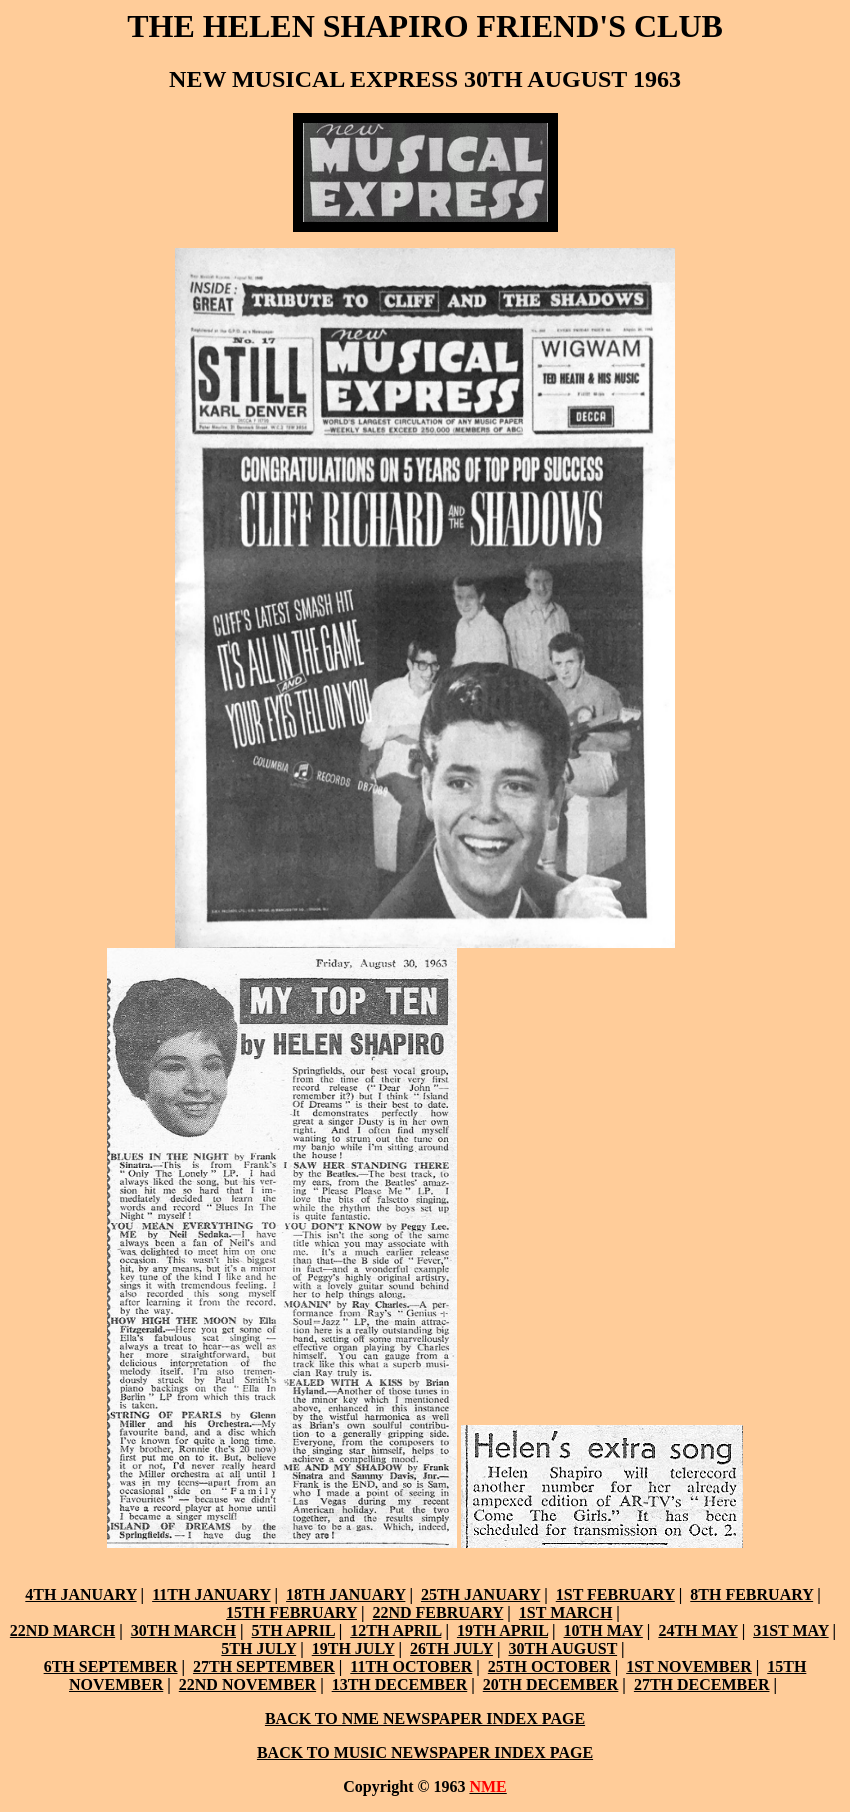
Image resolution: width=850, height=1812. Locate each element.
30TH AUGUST (562, 1648)
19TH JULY (353, 1648)
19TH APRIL (502, 1630)
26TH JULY (451, 1648)
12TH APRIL (395, 1630)
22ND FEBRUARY (437, 1612)
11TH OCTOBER (411, 1666)
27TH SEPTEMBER (264, 1666)
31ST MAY (790, 1630)
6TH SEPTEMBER (111, 1666)
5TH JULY (258, 1648)
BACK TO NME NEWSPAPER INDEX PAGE (425, 1718)
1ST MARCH (566, 1612)
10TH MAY (603, 1630)
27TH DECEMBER (702, 1684)
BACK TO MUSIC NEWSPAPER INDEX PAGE (425, 1752)
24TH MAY (697, 1630)
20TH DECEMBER (551, 1684)
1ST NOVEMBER (689, 1666)
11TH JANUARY (211, 1594)
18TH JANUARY (345, 1594)
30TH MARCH (183, 1630)
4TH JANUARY (80, 1594)
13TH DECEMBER (400, 1684)
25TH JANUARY (480, 1594)
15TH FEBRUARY (291, 1612)
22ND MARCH (62, 1630)
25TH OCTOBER (549, 1666)
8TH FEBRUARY (751, 1594)
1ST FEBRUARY (615, 1594)
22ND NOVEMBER (247, 1684)
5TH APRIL (293, 1630)
